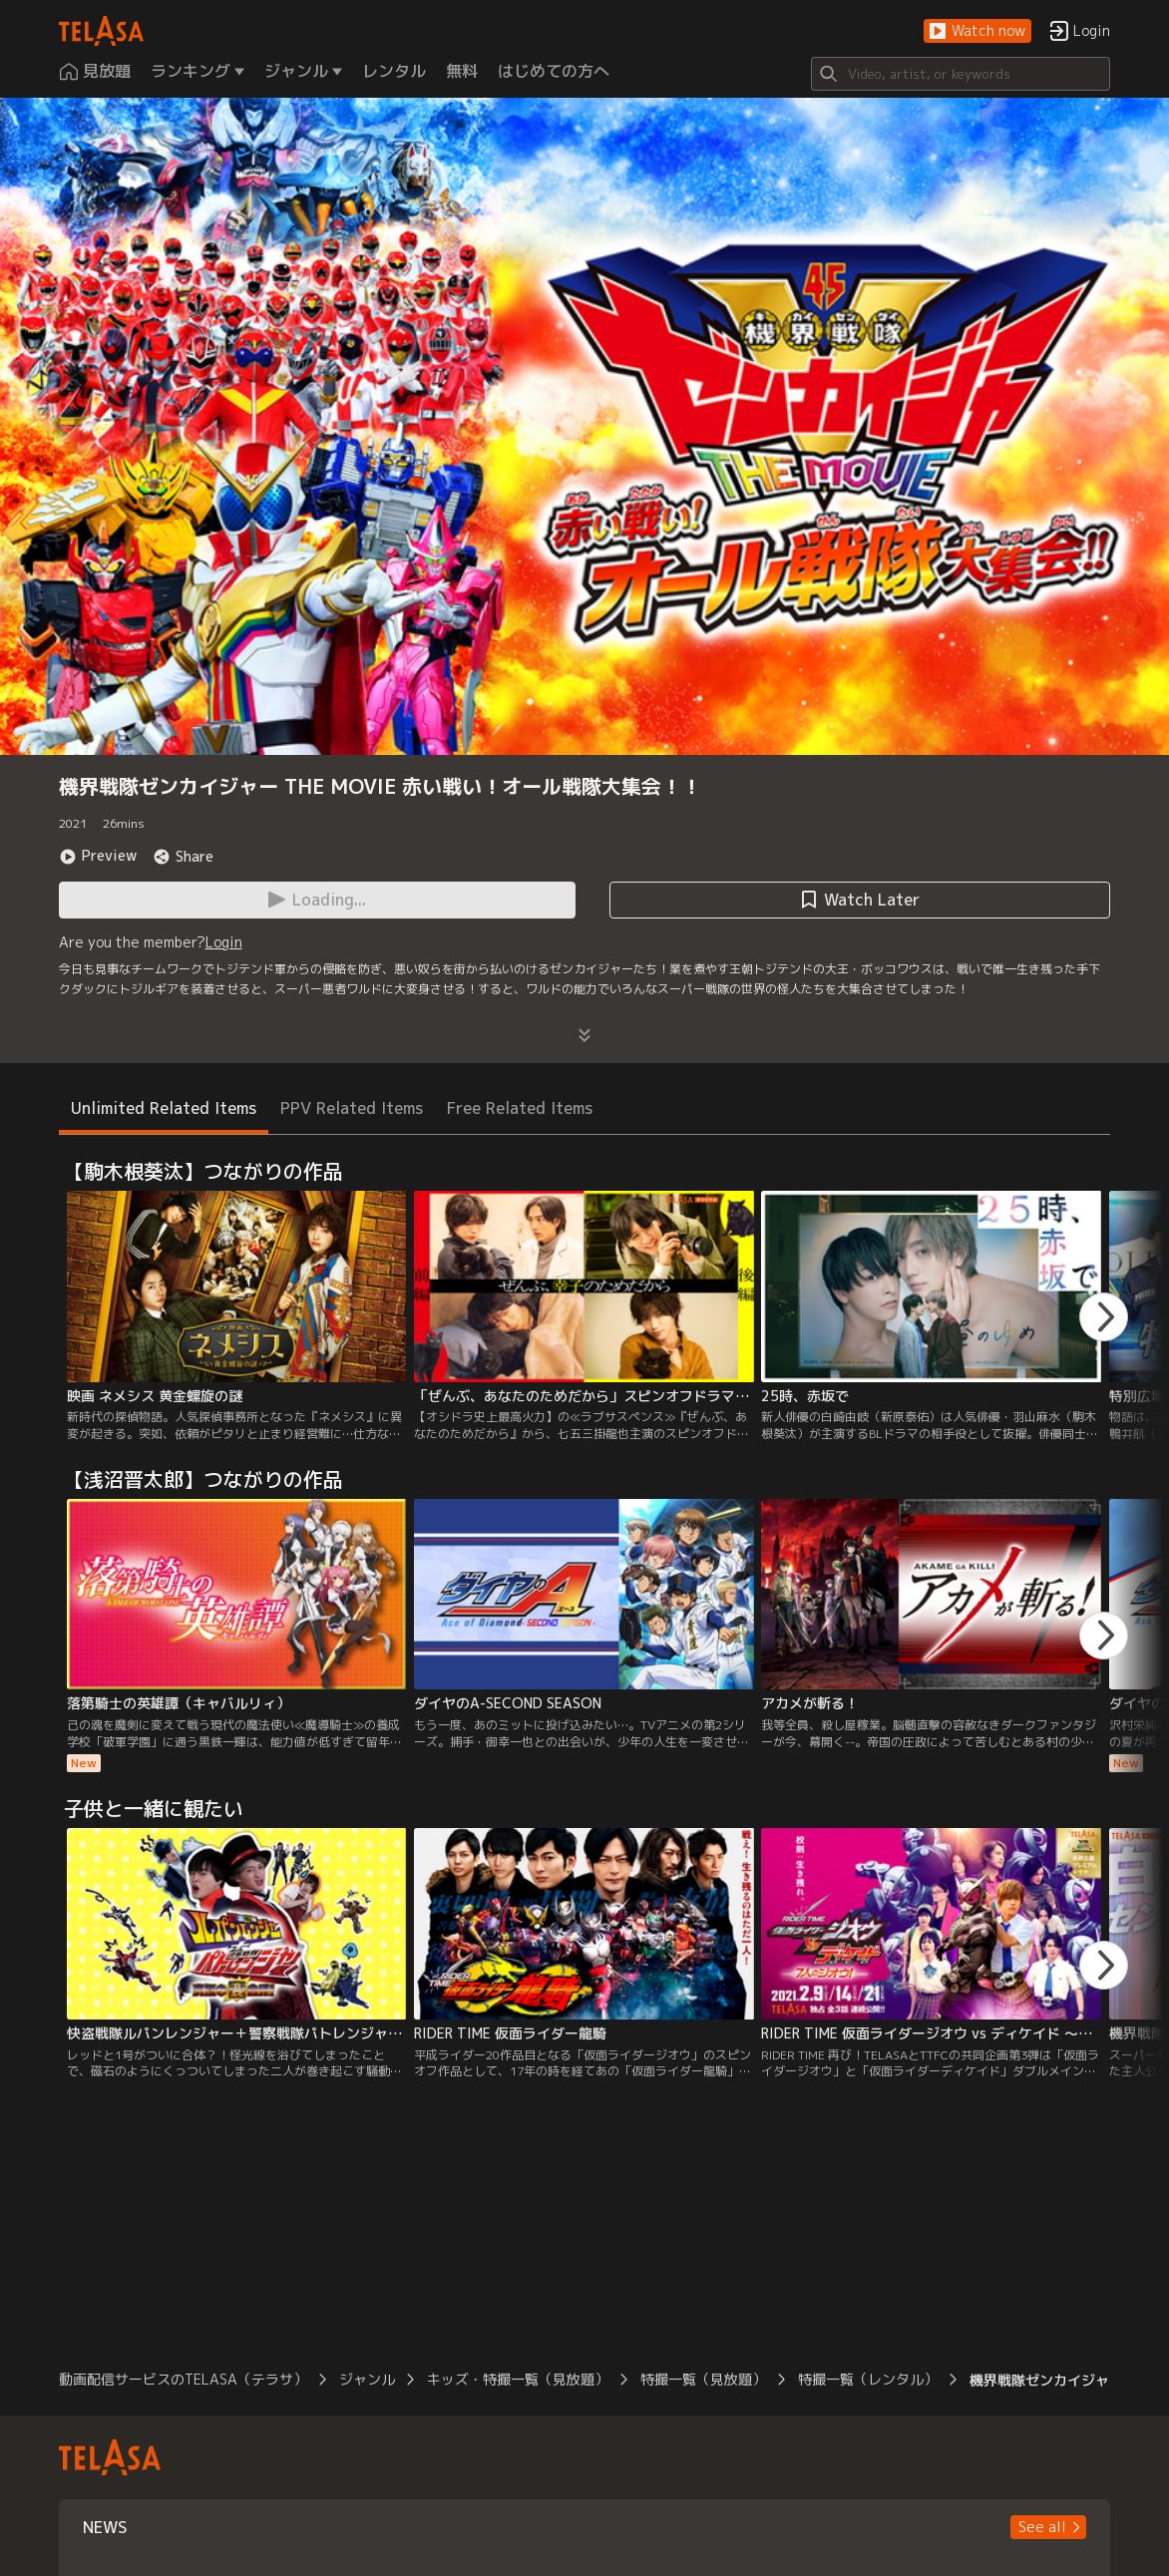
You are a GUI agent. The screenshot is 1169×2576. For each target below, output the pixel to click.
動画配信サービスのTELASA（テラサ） (183, 2379)
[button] (977, 31)
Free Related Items (519, 1108)
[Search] (960, 74)
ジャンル (367, 2379)
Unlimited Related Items (163, 1108)
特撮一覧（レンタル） (868, 2379)
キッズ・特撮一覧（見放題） (517, 2379)
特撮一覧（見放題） (703, 2379)
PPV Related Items (351, 1108)
